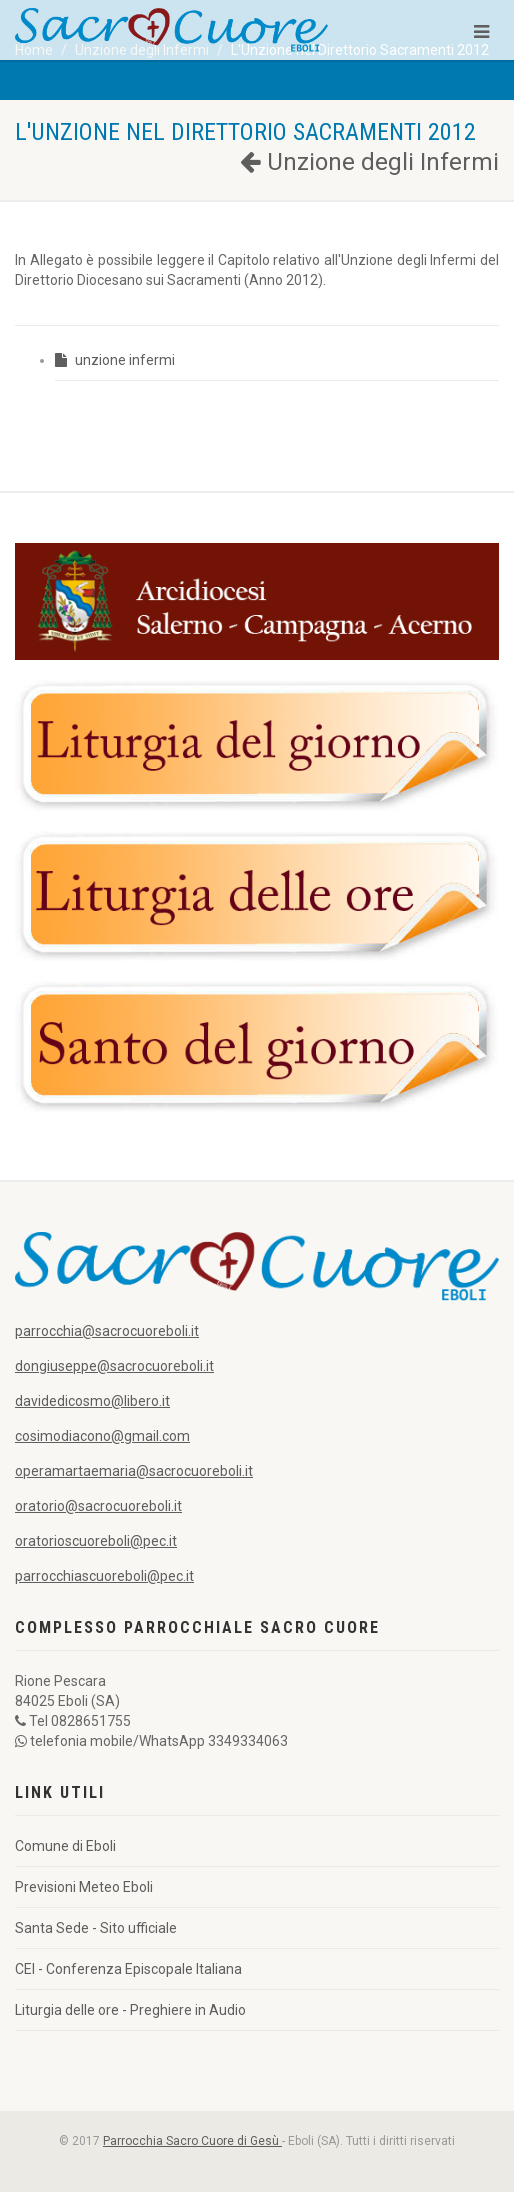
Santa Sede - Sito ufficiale (96, 1928)
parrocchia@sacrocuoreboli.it (107, 1331)
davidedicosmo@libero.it (92, 1401)
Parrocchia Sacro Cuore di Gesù (192, 2141)
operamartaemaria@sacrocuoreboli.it (134, 1471)
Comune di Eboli (65, 1846)
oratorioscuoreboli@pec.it (96, 1541)
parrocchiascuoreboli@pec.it (104, 1576)
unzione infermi (115, 360)
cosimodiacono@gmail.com (102, 1436)
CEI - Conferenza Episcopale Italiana (128, 1969)
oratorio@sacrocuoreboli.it (98, 1506)
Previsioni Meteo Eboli (84, 1887)
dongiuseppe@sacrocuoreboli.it (114, 1366)
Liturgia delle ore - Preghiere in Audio (130, 2010)
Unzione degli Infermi (369, 162)
